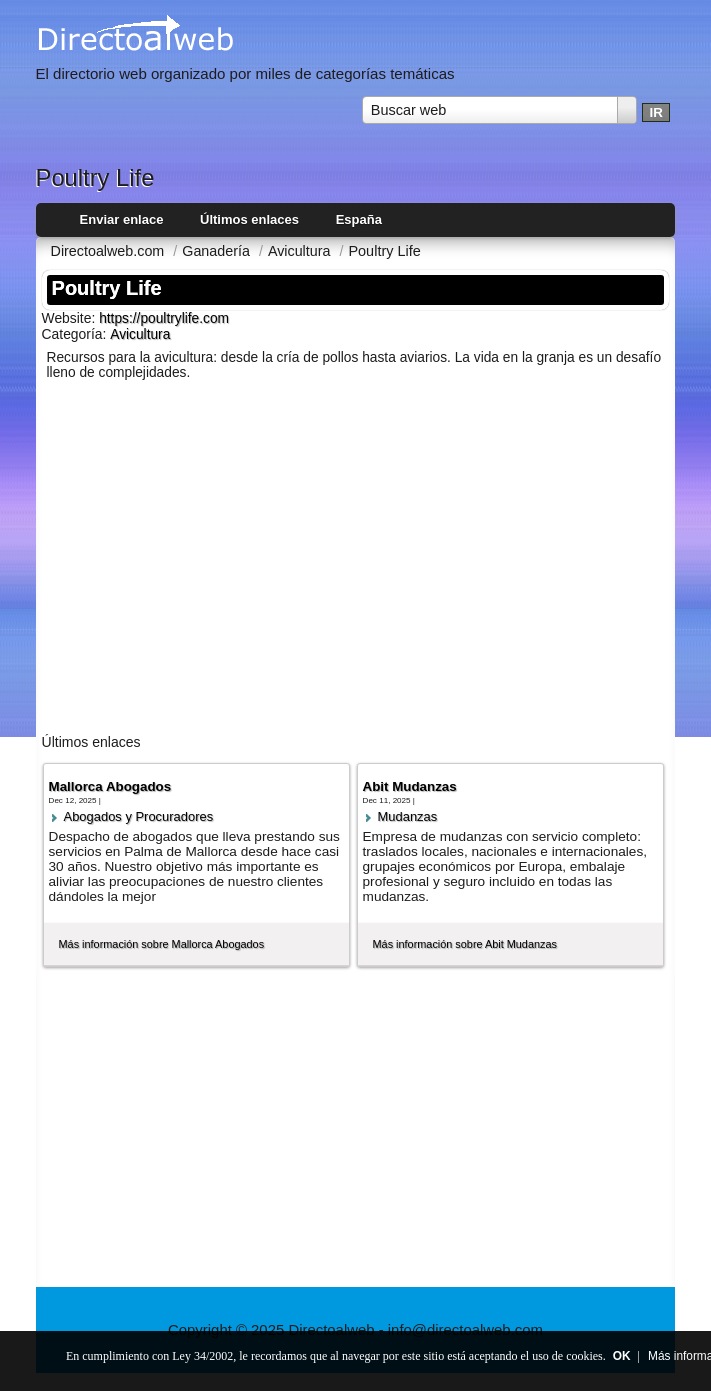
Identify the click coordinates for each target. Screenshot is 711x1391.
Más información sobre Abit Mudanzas (465, 944)
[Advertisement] (356, 566)
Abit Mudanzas (410, 786)
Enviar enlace (122, 219)
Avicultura (140, 334)
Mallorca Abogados (110, 786)
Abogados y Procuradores (139, 816)
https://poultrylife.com (164, 318)
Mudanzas (408, 816)
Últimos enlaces (249, 219)
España (359, 219)
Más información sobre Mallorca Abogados (162, 944)
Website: (71, 318)
